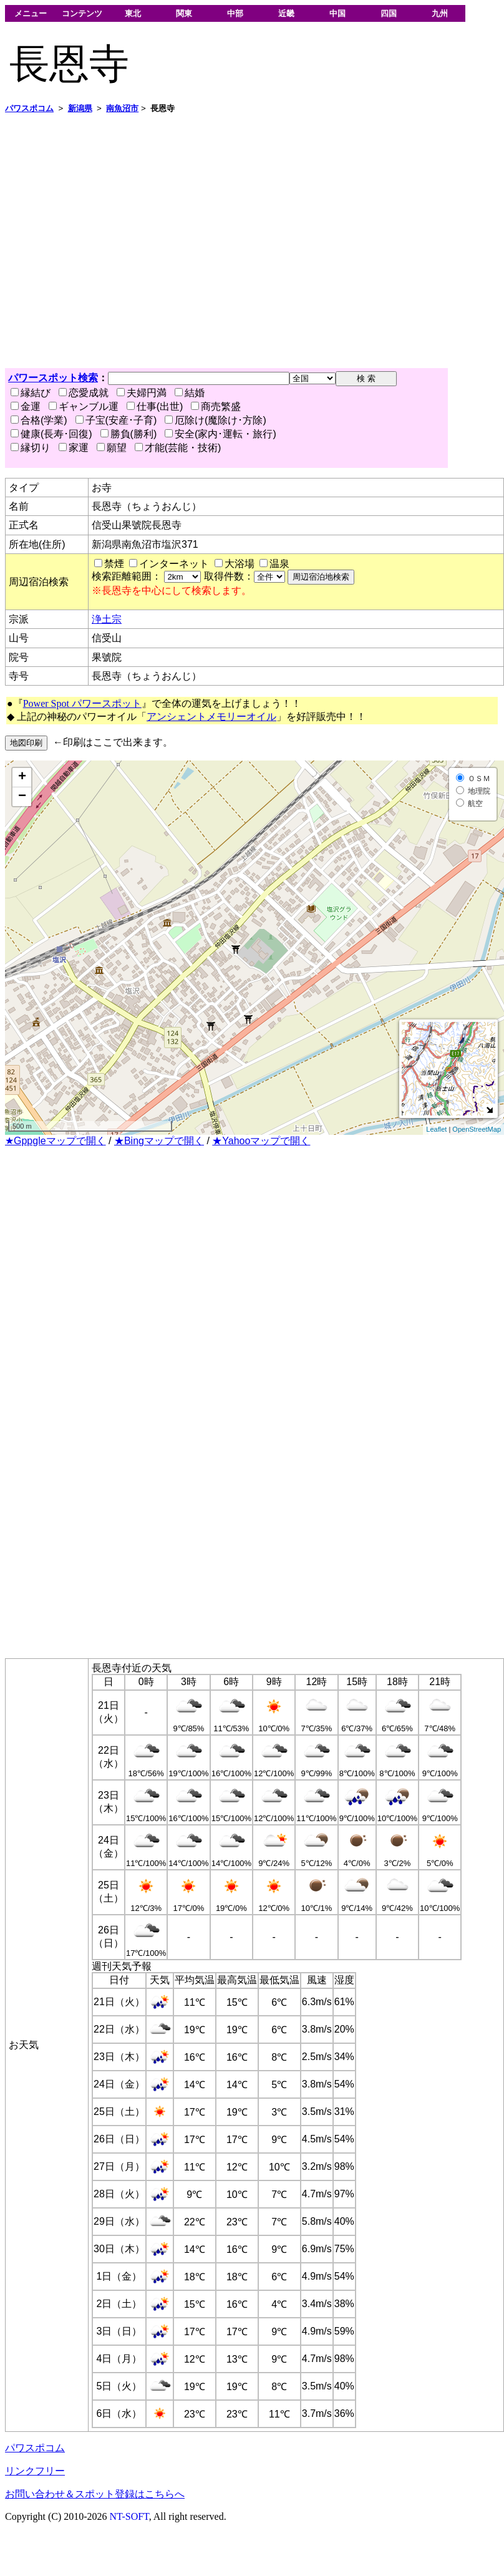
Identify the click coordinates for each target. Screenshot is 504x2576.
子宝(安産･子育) (116, 420)
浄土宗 (107, 619)
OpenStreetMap (476, 1129)
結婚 (190, 392)
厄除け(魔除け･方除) (215, 420)
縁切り (31, 447)
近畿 (286, 13)
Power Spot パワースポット (82, 703)
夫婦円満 (142, 392)
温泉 (279, 563)
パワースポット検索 (53, 377)
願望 (112, 447)
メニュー (30, 13)
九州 (440, 13)
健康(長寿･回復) (51, 434)
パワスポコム (35, 2447)
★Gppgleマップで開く (55, 1140)
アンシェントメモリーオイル (211, 716)
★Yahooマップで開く (261, 1140)
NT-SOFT (129, 2516)
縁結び (31, 392)
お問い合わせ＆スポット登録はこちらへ (95, 2494)
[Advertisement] (117, 241)
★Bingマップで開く (159, 1140)
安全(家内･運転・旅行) (220, 434)
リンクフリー (35, 2471)
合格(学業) (39, 420)
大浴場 (239, 563)
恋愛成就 (84, 392)
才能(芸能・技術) (178, 447)
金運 (26, 406)
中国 (337, 13)
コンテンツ (82, 13)
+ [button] (22, 777)
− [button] (22, 796)
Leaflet (436, 1129)
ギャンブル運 (84, 406)
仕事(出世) (155, 406)
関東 (184, 13)
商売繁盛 (216, 406)
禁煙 (114, 563)
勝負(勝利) (128, 434)
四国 (388, 13)
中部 (235, 13)
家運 (74, 447)
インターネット (174, 563)
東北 (133, 13)
